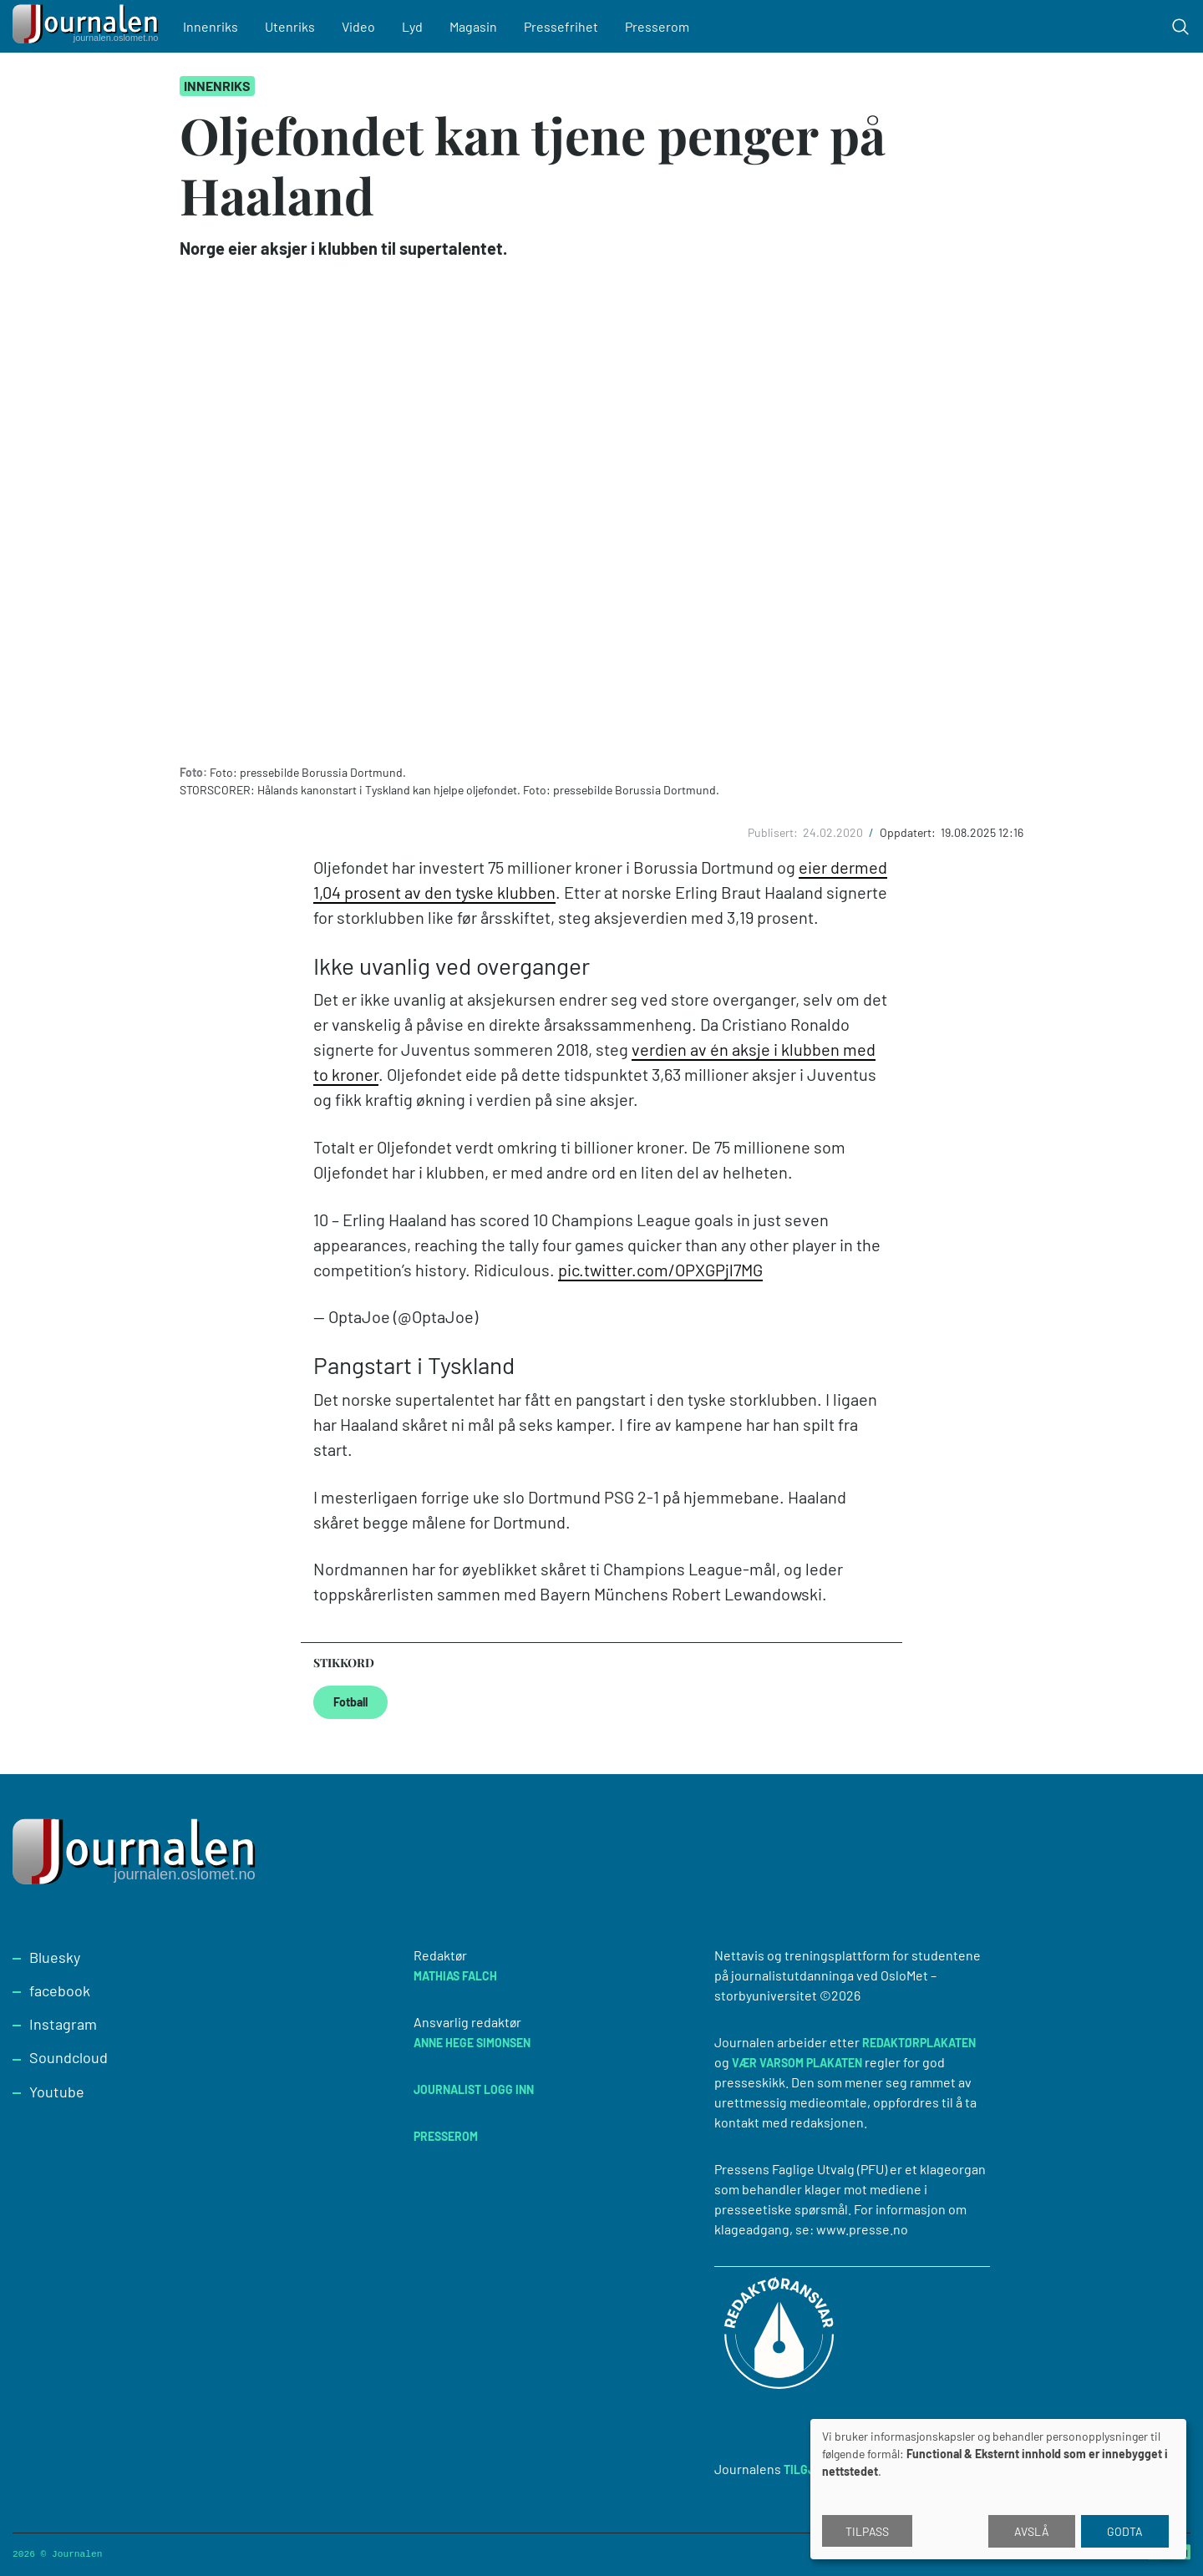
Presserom (664, 26)
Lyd (419, 26)
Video (365, 26)
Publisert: (774, 832)
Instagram (63, 2024)
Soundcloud (68, 2057)
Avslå (1031, 2531)
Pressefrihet (567, 26)
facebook (59, 1990)
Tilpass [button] (867, 2531)
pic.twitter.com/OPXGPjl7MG (660, 1270)
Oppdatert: (909, 832)
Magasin (480, 26)
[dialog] (998, 2489)
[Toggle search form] (1180, 27)
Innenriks (217, 26)
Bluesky (54, 1957)
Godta (1125, 2531)
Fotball (350, 1702)
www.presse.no (862, 2229)
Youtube (56, 2091)
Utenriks (297, 26)
